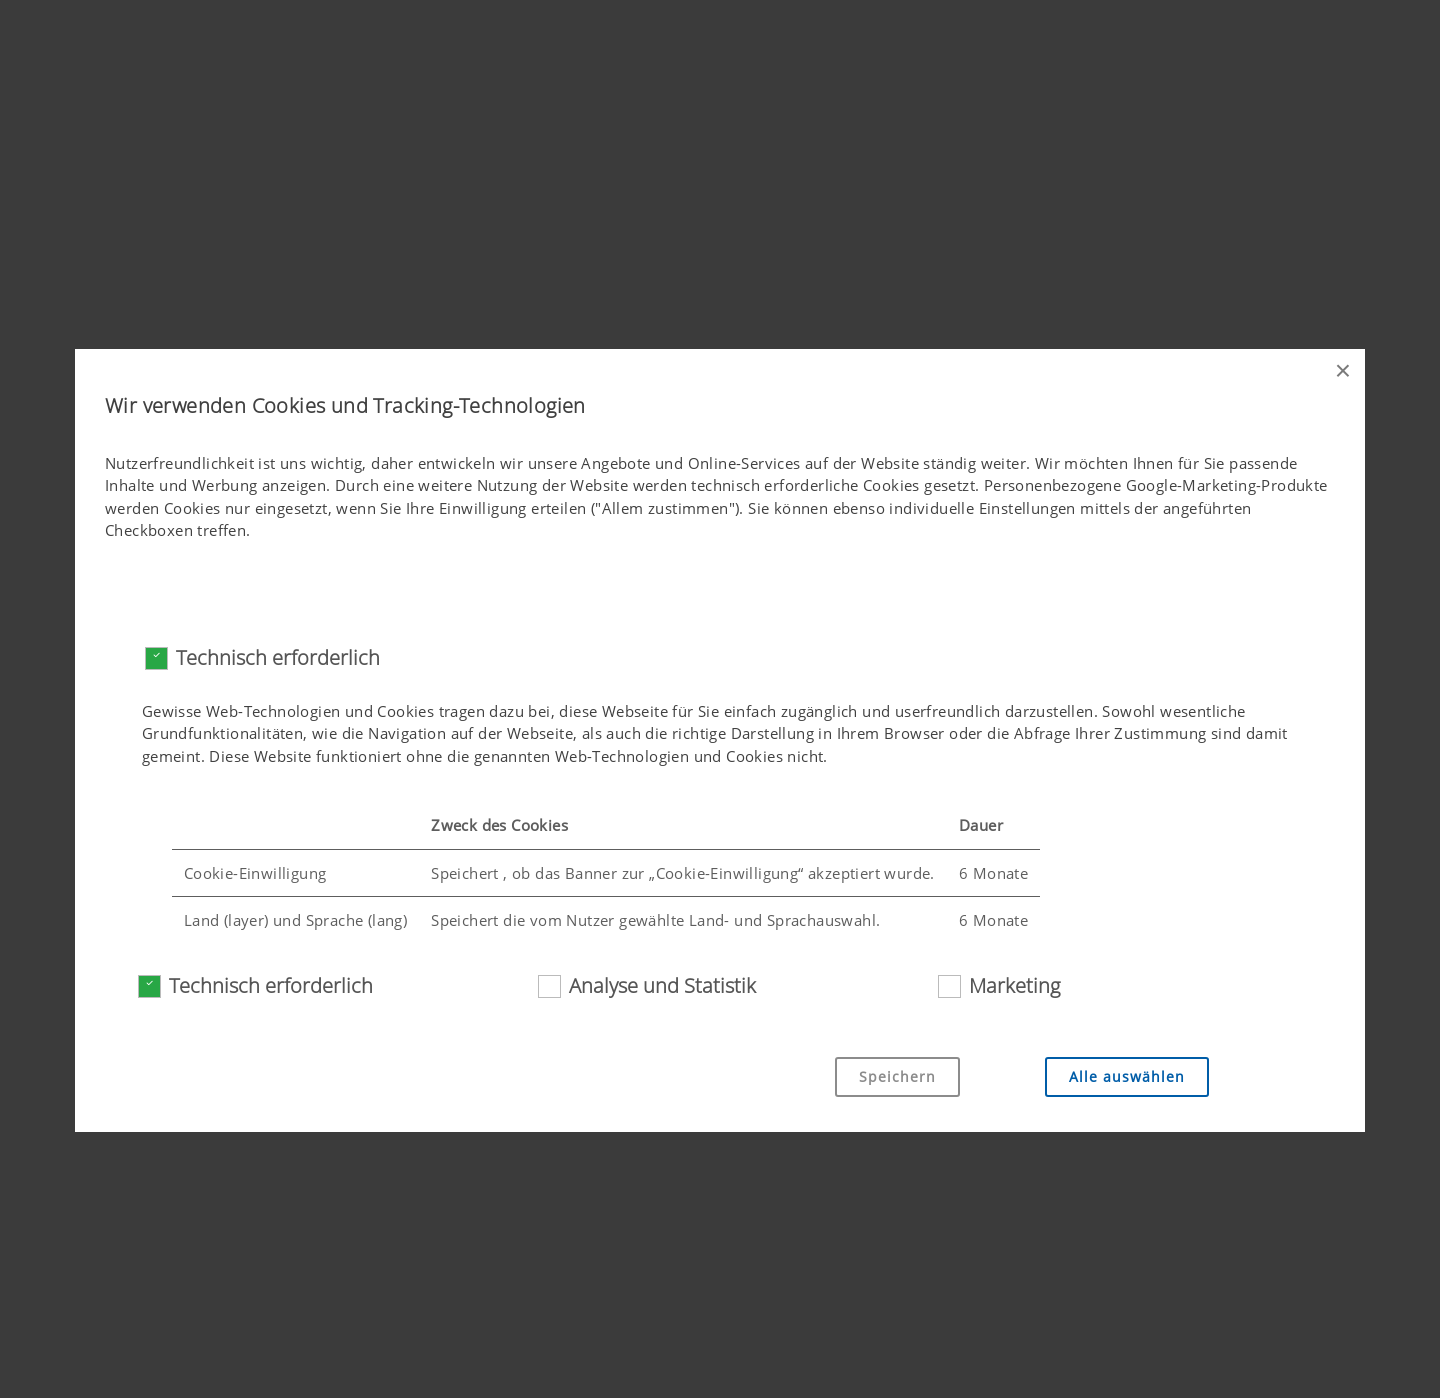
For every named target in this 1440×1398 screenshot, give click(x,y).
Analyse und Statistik (662, 985)
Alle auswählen (1127, 1076)
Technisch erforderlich (278, 657)
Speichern (897, 1076)
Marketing (1014, 985)
